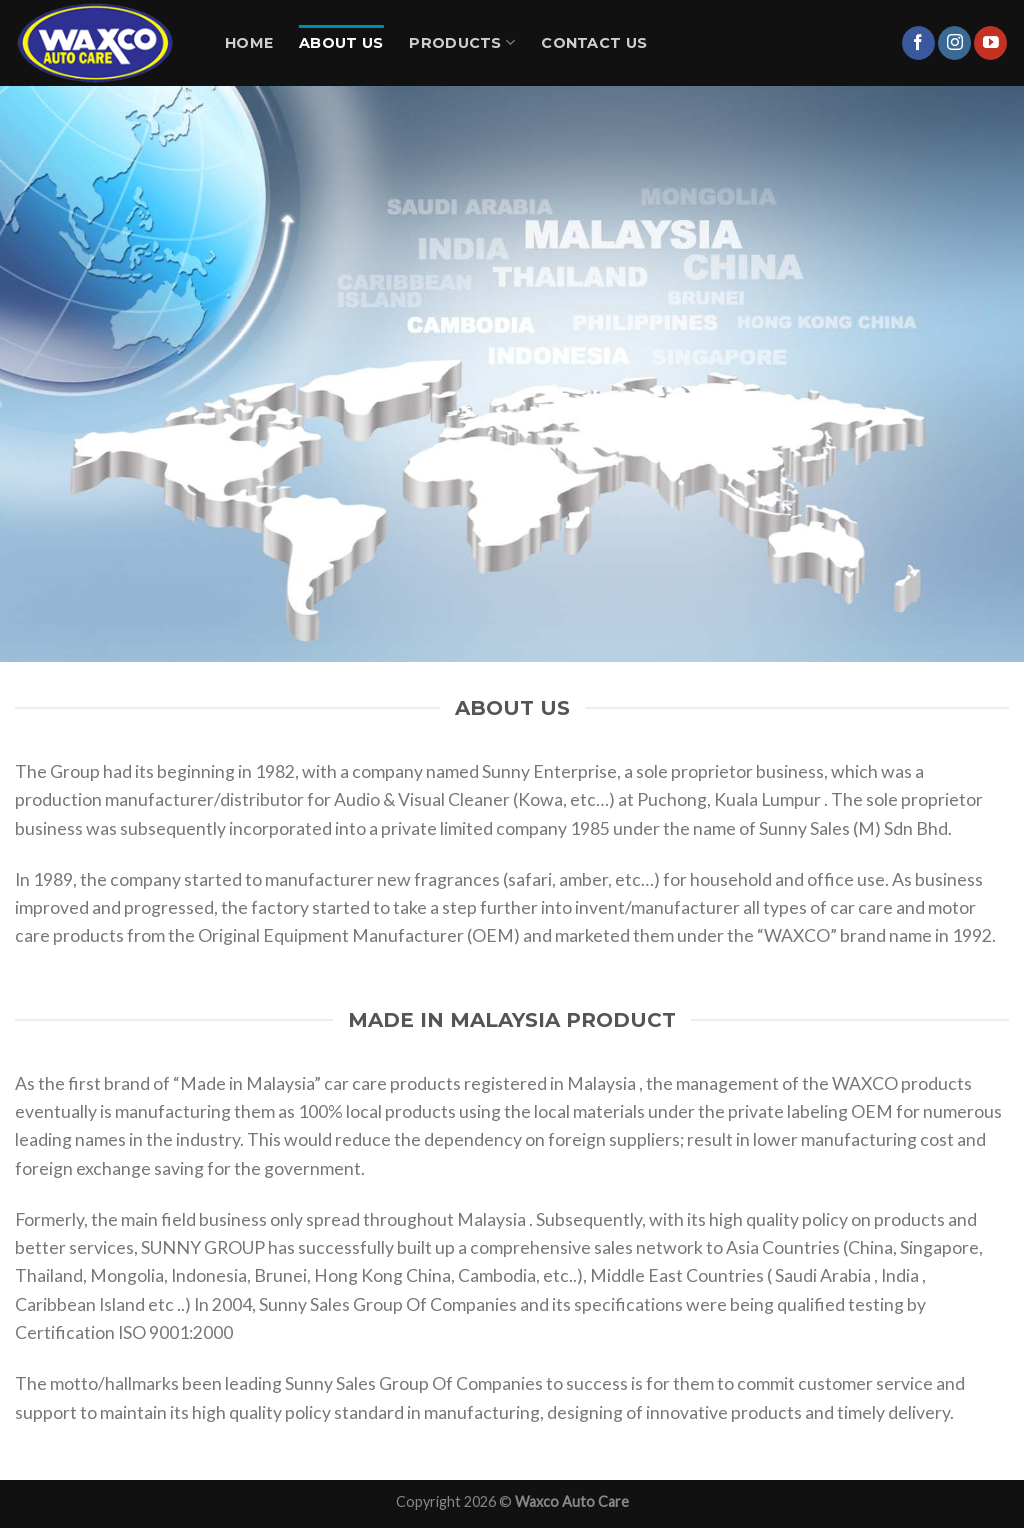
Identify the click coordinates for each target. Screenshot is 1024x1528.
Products (462, 42)
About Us (341, 43)
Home (249, 43)
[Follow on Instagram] (954, 43)
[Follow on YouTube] (990, 43)
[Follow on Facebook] (918, 43)
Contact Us (594, 43)
